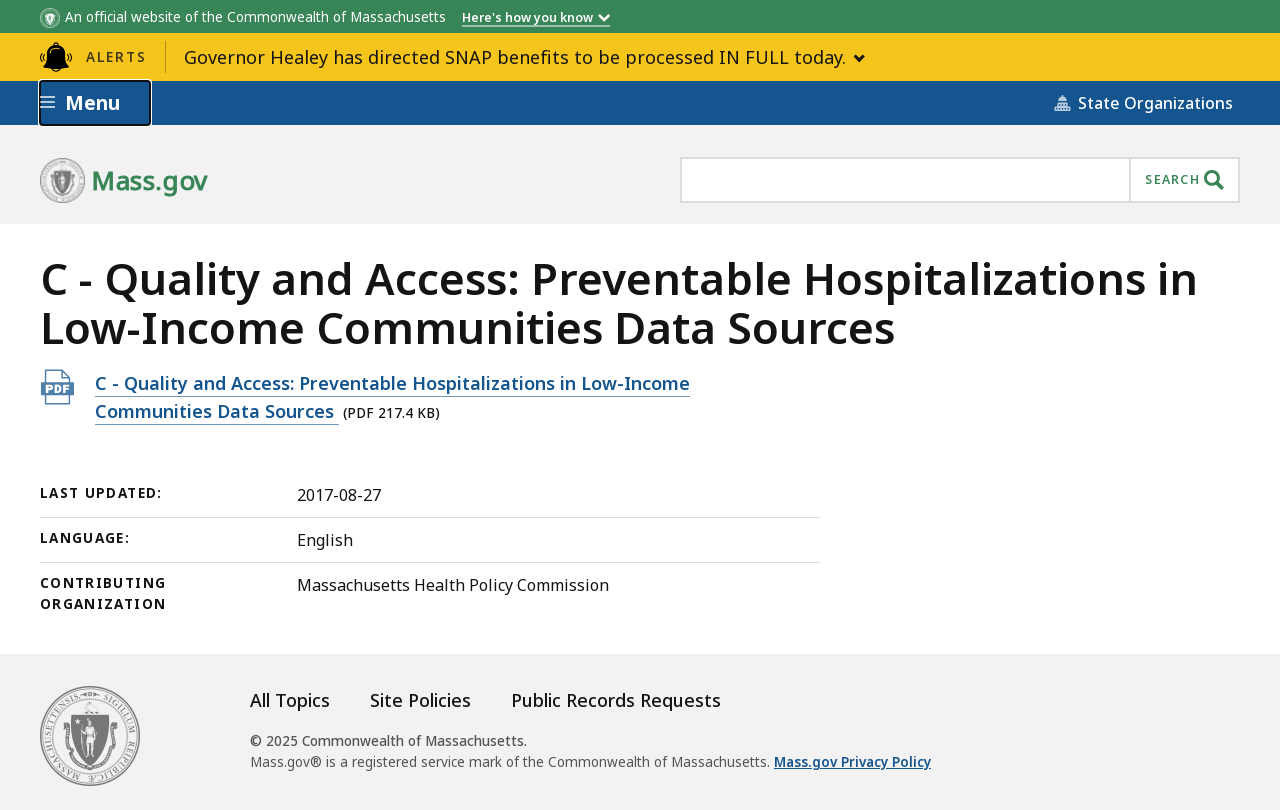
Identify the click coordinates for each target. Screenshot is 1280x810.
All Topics (290, 700)
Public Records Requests (616, 700)
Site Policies (420, 700)
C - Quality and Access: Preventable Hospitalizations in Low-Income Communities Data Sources (392, 397)
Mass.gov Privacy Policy (852, 762)
